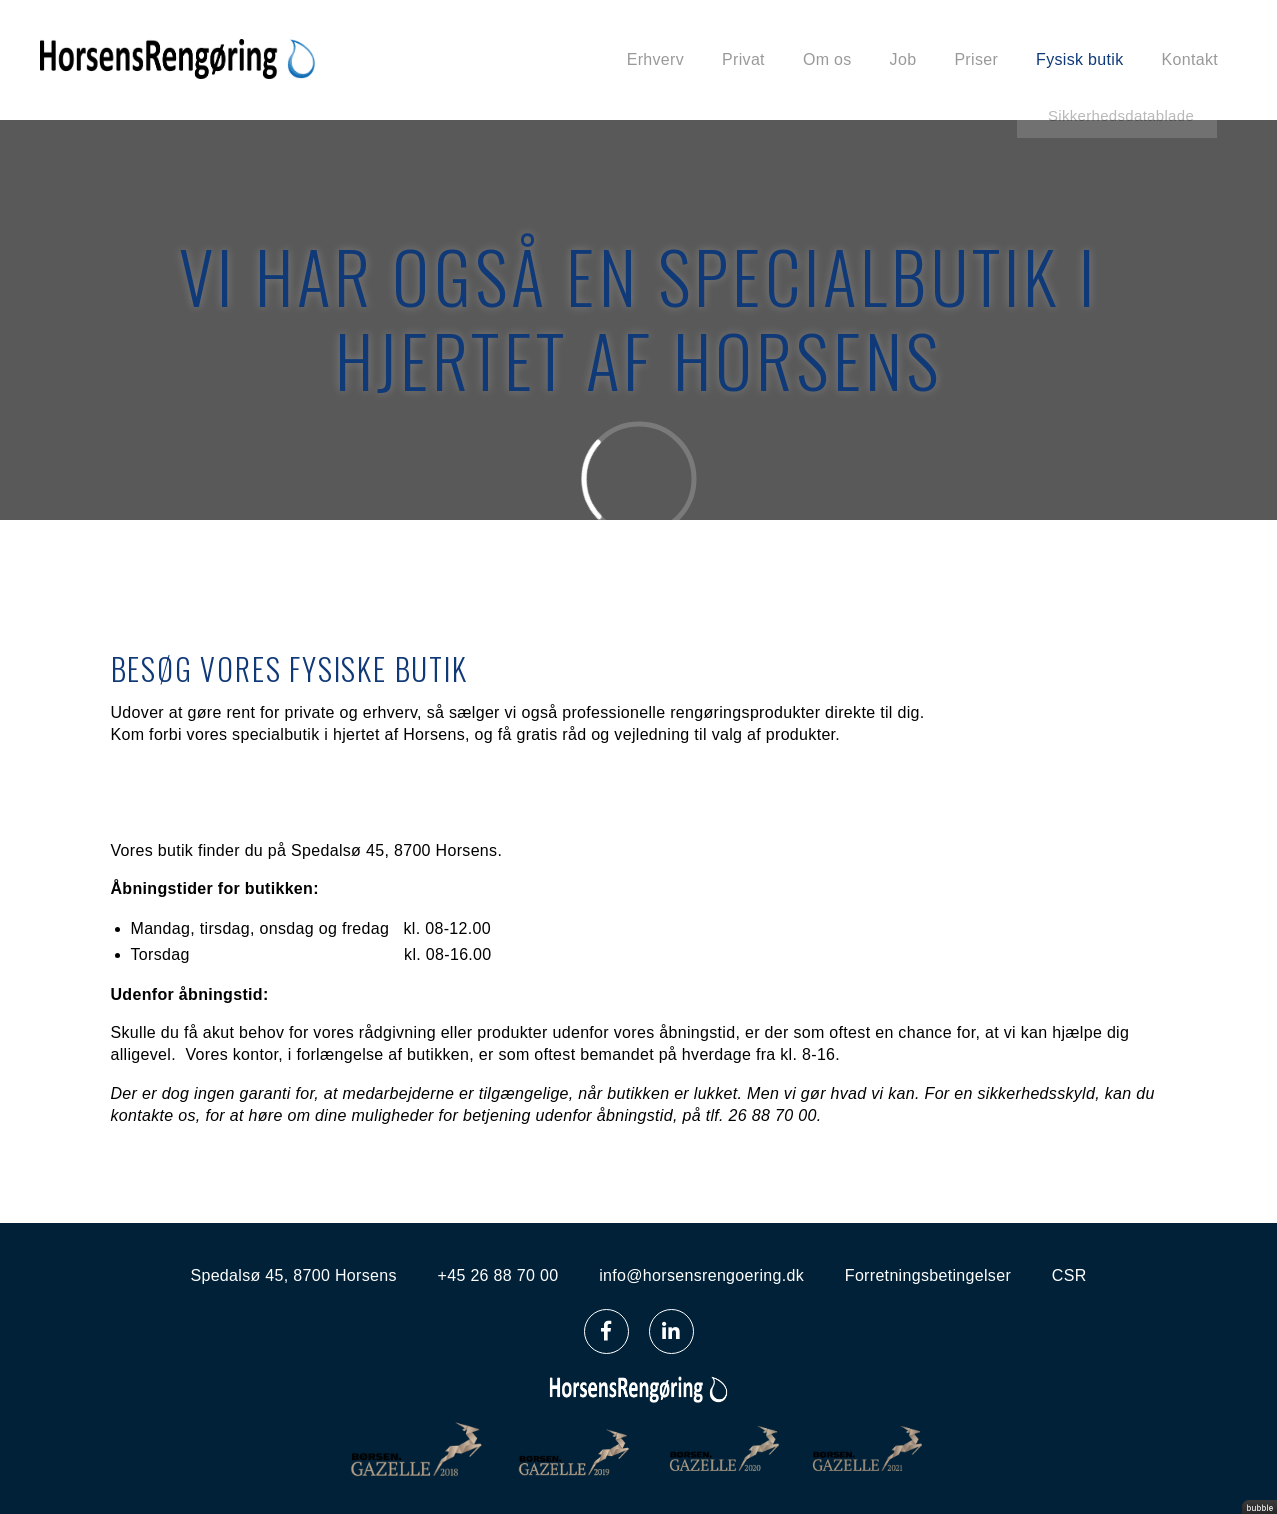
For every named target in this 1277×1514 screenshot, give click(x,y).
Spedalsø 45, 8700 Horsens (293, 1275)
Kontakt (1190, 59)
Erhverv (655, 59)
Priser (976, 59)
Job (903, 59)
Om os (827, 59)
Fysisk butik (1079, 59)
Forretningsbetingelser (928, 1275)
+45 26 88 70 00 (498, 1275)
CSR (1069, 1275)
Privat (743, 59)
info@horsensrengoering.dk (701, 1275)
